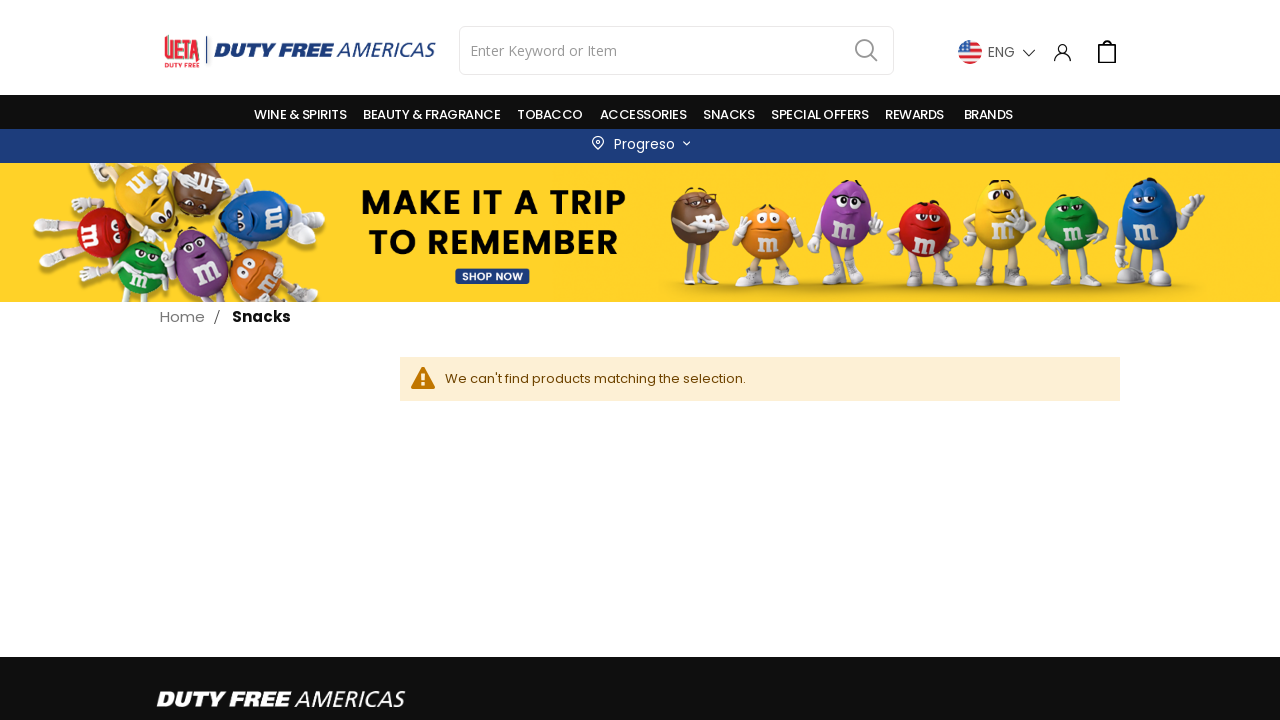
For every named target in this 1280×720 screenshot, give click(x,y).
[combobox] (676, 50)
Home (182, 316)
